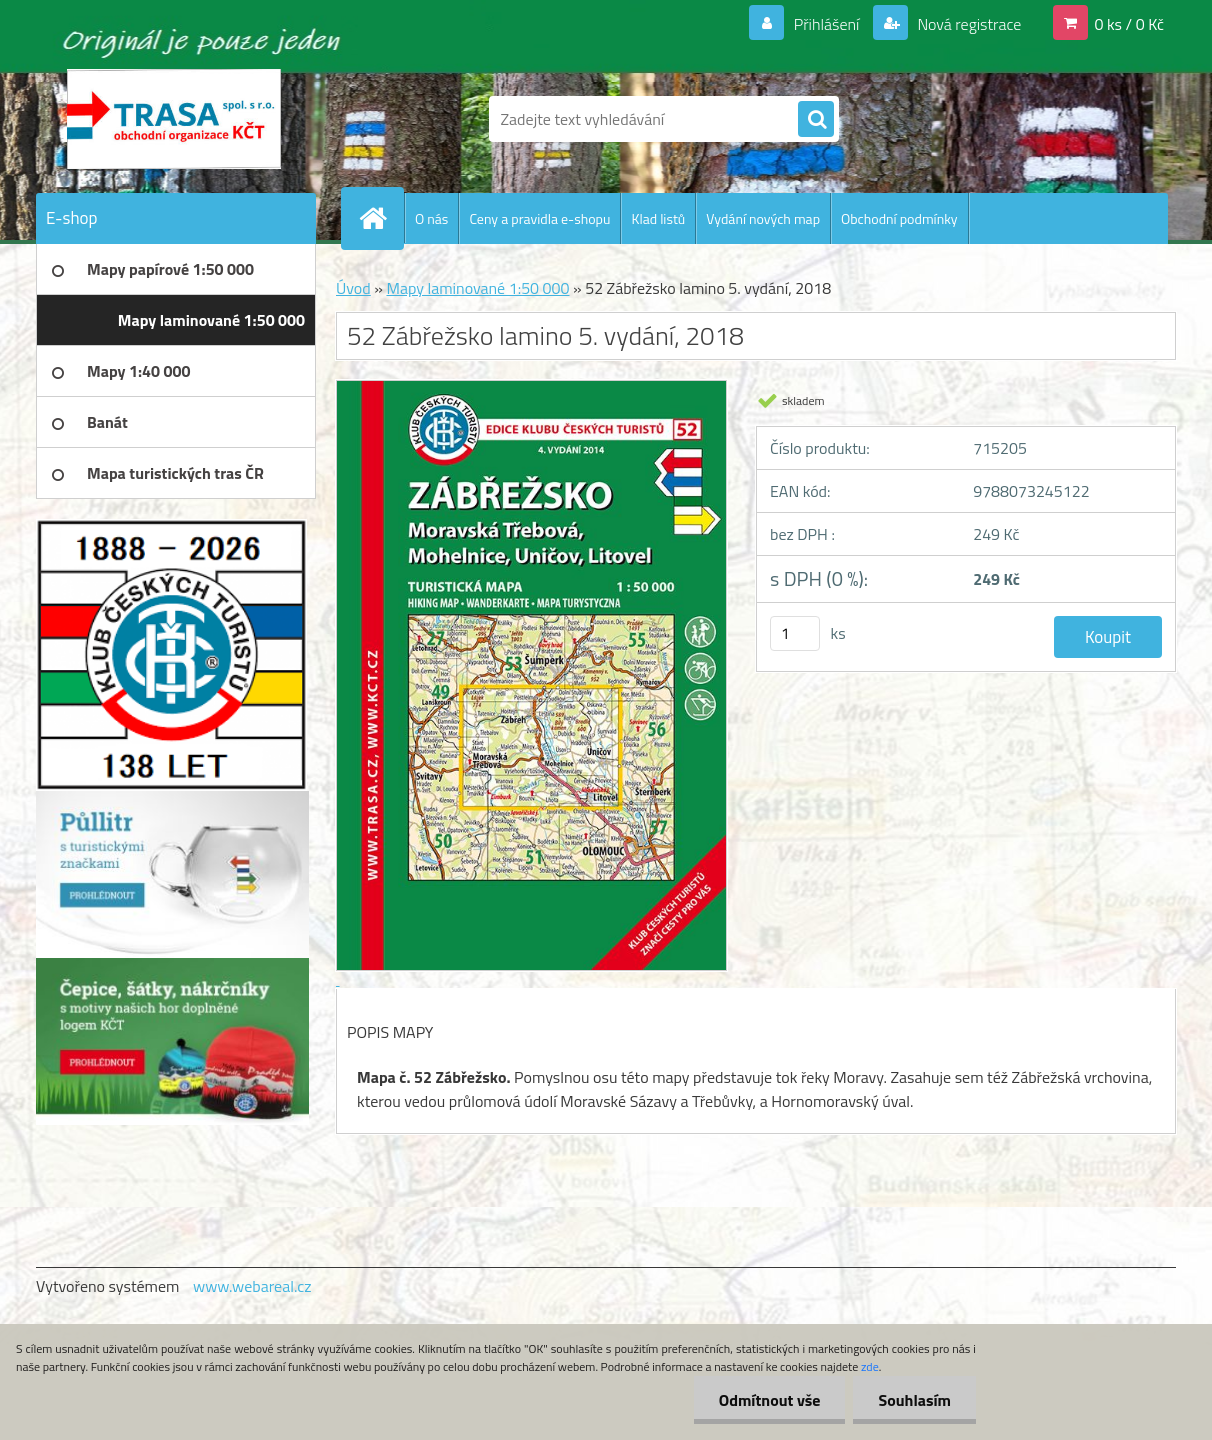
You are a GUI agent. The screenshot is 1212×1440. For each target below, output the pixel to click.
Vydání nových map (763, 218)
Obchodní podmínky (899, 218)
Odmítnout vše (770, 1400)
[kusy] (795, 633)
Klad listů (658, 218)
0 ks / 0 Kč (1129, 24)
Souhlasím (914, 1400)
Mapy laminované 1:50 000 (477, 288)
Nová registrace (968, 24)
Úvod (353, 288)
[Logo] (173, 119)
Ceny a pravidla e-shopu (539, 218)
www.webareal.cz (252, 1286)
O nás (431, 218)
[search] (816, 120)
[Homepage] (381, 218)
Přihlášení (826, 24)
